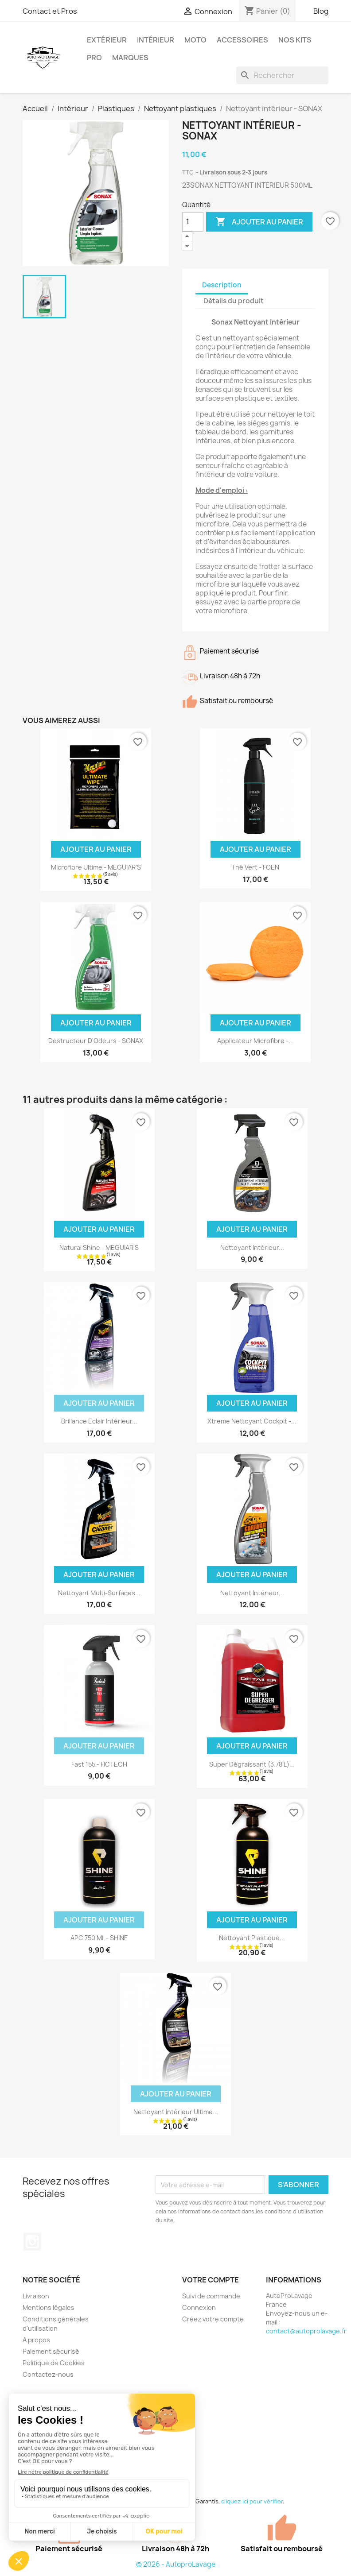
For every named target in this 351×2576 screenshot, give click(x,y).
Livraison (36, 2296)
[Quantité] (192, 222)
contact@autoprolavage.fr (306, 2331)
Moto (195, 40)
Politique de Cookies (54, 2363)
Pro (94, 57)
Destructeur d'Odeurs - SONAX (95, 1041)
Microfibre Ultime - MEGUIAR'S (96, 867)
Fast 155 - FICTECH (99, 1764)
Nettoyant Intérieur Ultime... (175, 2112)
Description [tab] (222, 285)
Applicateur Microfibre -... (255, 1041)
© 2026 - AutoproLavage (175, 2564)
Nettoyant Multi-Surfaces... (99, 1593)
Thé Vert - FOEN (255, 867)
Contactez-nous (48, 2374)
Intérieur (155, 40)
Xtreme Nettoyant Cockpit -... (251, 1421)
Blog (320, 11)
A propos (36, 2340)
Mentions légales (48, 2307)
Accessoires (242, 40)
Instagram (32, 2242)
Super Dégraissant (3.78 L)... (252, 1764)
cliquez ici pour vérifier (252, 2501)
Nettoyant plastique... (252, 1938)
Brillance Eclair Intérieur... (99, 1421)
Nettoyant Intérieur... (252, 1247)
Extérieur (107, 40)
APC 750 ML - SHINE (99, 1938)
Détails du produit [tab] (233, 301)
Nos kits (295, 40)
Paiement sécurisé (51, 2351)
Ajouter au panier (259, 222)
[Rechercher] (282, 75)
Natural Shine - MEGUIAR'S (99, 1247)
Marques (130, 57)
